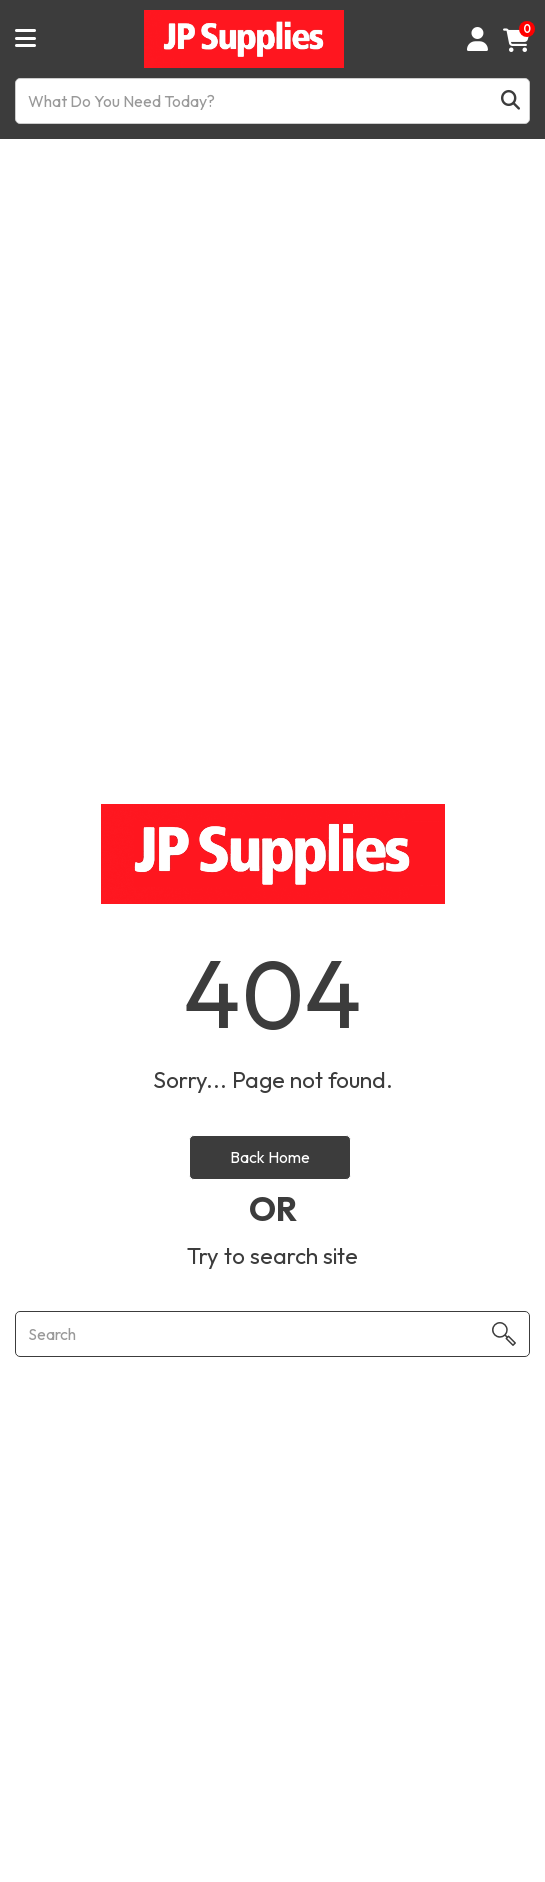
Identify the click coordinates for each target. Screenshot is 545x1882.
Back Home (270, 1157)
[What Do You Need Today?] (272, 101)
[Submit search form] (510, 101)
